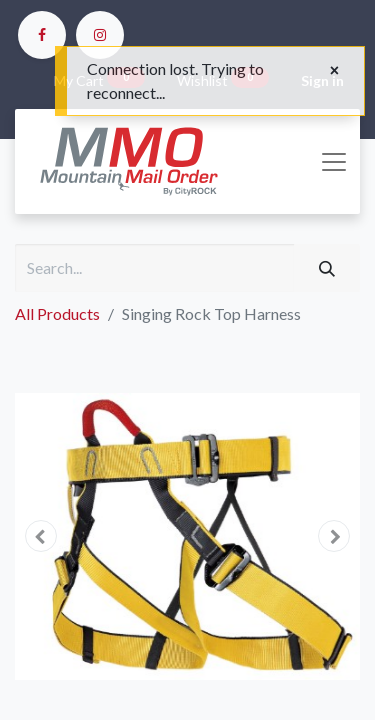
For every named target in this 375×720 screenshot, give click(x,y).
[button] (41, 536)
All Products (57, 313)
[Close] (334, 70)
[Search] (327, 268)
